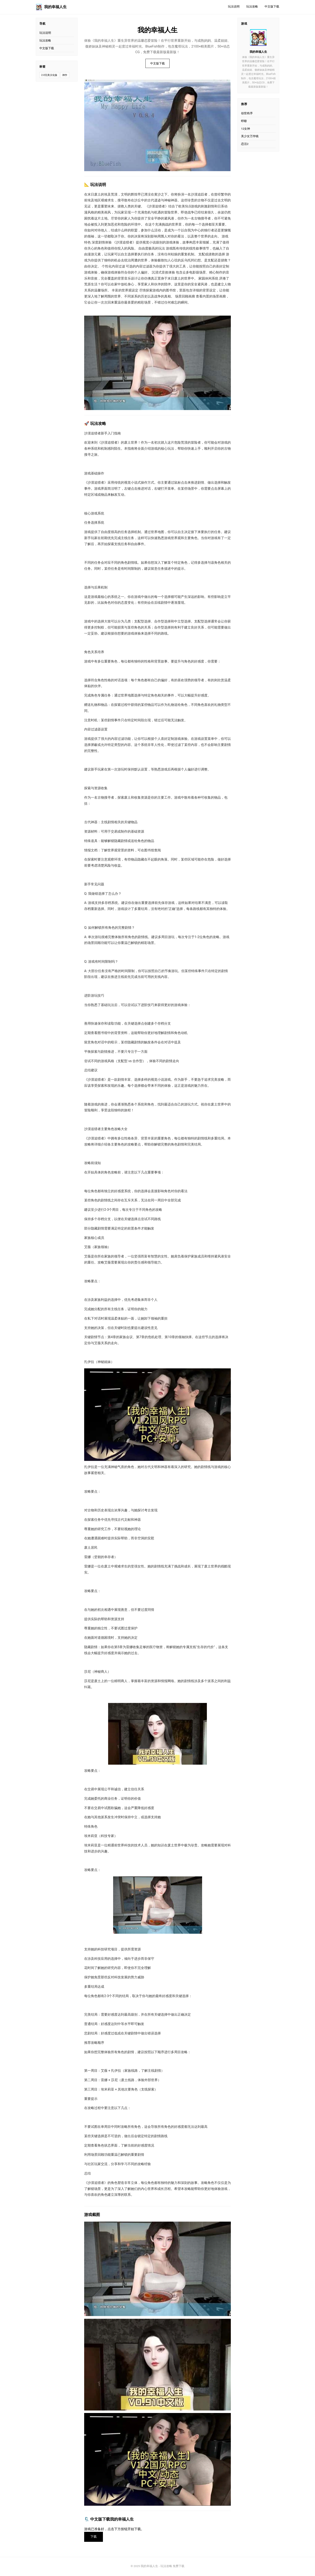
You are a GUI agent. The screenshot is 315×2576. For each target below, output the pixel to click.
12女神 (245, 128)
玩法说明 (234, 6)
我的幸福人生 (51, 7)
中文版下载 (272, 6)
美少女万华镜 (250, 136)
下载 (94, 2537)
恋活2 (245, 144)
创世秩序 (247, 113)
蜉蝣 (244, 121)
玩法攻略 (252, 6)
